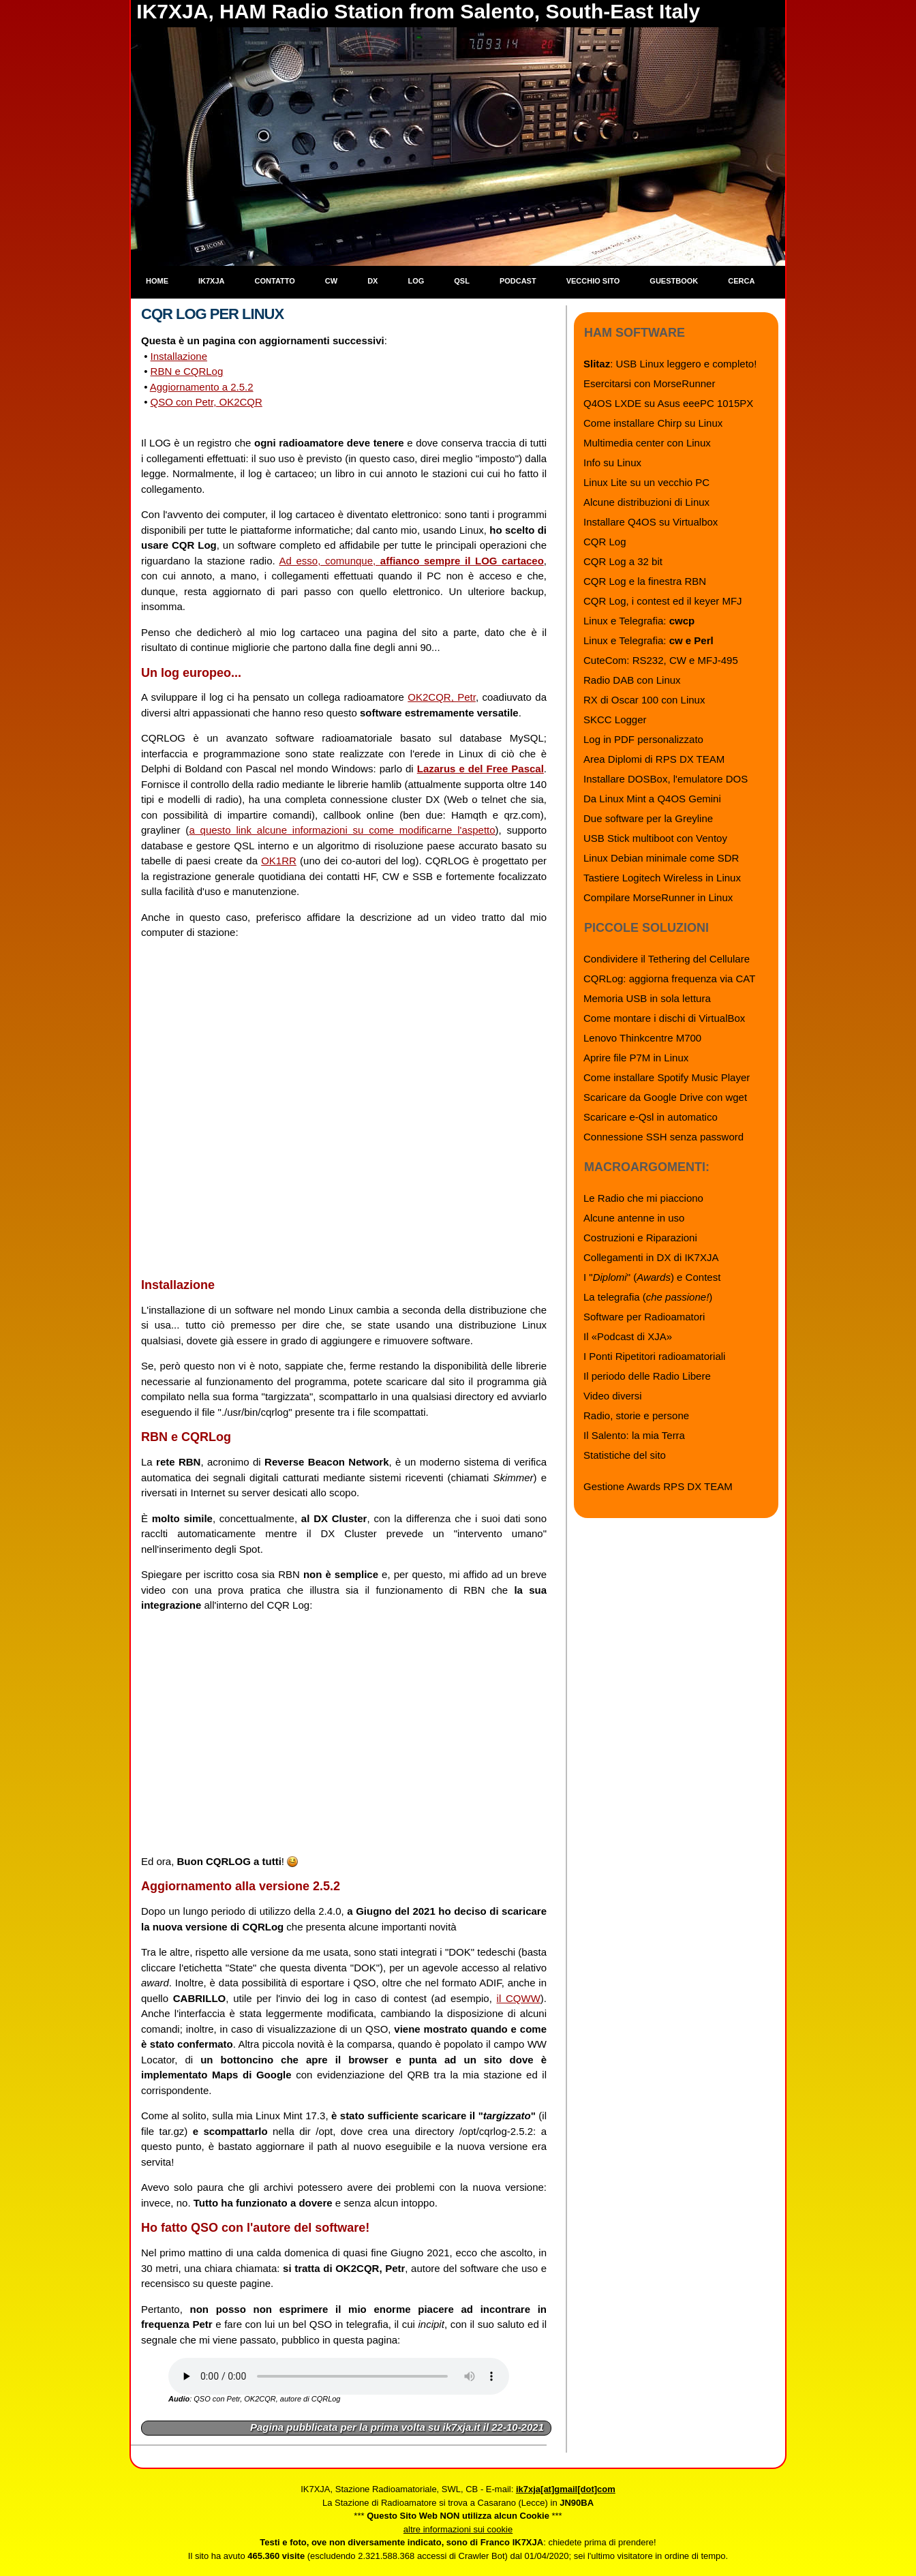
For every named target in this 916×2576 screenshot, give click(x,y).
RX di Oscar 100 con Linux (644, 700)
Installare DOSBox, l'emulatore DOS (665, 779)
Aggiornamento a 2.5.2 (202, 387)
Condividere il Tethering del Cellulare (666, 959)
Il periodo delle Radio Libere (647, 1376)
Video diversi (612, 1395)
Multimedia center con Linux (647, 443)
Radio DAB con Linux (632, 680)
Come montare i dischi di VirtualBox (664, 1018)
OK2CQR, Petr (442, 697)
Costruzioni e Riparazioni (640, 1237)
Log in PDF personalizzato (643, 739)
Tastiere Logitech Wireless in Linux (662, 877)
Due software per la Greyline (648, 818)
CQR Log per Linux (212, 313)
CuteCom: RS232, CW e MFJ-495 (660, 660)
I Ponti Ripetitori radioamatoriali (654, 1356)
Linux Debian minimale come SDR (661, 858)
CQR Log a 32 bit (622, 561)
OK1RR (278, 860)
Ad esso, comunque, (411, 560)
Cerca (741, 281)
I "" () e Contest (651, 1277)
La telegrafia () (647, 1297)
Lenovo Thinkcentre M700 (642, 1038)
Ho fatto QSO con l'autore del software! (255, 2227)
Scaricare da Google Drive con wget (665, 1097)
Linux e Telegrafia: (638, 620)
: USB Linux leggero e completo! (670, 363)
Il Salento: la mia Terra (634, 1435)
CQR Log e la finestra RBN (644, 581)
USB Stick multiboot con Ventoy (655, 838)
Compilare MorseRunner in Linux (658, 897)
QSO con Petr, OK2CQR (206, 402)
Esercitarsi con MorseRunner (649, 383)
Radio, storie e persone (636, 1415)
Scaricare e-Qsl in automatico (650, 1117)
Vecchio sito (593, 281)
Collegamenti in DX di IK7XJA (650, 1257)
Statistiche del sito (624, 1455)
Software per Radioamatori (644, 1316)
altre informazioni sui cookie (458, 2529)
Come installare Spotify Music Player (666, 1077)
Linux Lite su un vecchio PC (646, 482)
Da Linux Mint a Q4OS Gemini (652, 798)
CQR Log (604, 541)
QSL (462, 281)
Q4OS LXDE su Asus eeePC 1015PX (668, 403)
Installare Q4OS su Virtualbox (650, 522)
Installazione (179, 356)
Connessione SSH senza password (663, 1136)
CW (331, 281)
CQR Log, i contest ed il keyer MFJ (662, 601)
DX (372, 281)
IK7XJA (211, 281)
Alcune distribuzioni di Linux (646, 502)
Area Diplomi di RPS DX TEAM (653, 759)
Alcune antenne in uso (633, 1218)
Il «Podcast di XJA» (627, 1336)
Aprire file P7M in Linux (635, 1057)
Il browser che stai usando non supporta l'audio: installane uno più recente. (338, 2376)
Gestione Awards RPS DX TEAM (658, 1486)
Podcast (518, 281)
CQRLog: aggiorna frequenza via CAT (669, 978)
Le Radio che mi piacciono (643, 1198)
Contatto (275, 281)
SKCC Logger (615, 719)
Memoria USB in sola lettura (647, 998)
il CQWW (518, 1998)
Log (416, 281)
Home (157, 281)
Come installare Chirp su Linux (652, 423)
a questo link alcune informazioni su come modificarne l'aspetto (342, 830)
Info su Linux (612, 462)
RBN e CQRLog (187, 371)
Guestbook (674, 281)
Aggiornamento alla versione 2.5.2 (240, 1886)
